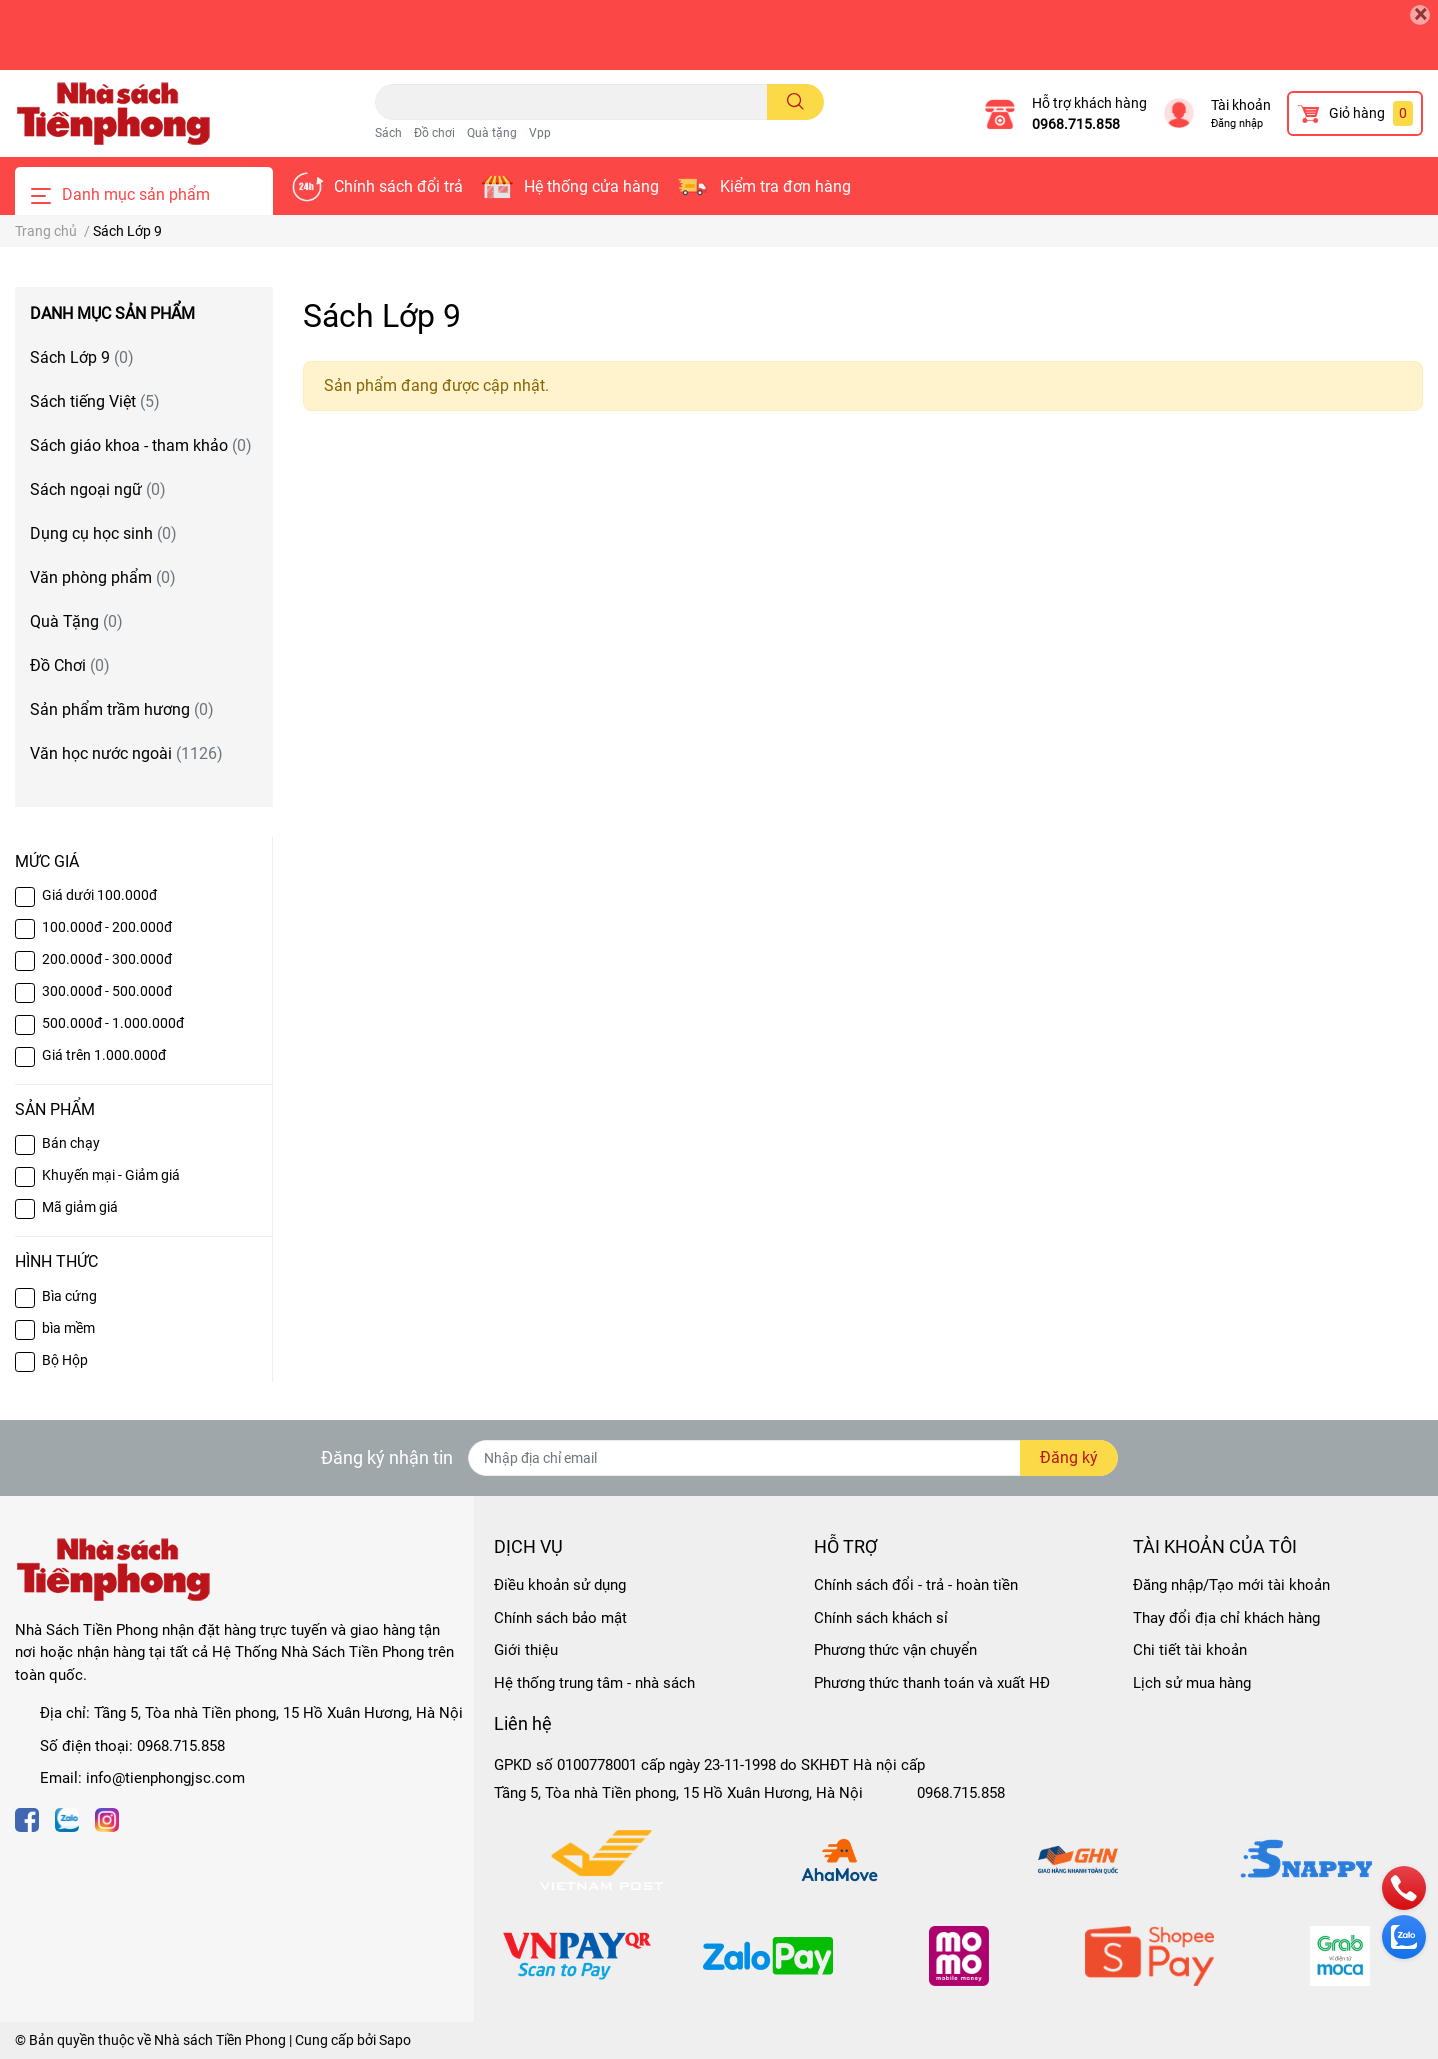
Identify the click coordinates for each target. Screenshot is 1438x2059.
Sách (388, 133)
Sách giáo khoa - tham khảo (141, 445)
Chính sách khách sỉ (881, 1618)
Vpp (540, 133)
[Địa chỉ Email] (793, 1458)
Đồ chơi (434, 133)
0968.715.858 (1076, 124)
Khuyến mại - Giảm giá (111, 1175)
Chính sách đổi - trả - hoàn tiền (916, 1585)
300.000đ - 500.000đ (107, 991)
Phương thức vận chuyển (895, 1650)
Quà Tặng (76, 621)
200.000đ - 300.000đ (107, 959)
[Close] (1420, 15)
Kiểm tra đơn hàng (785, 186)
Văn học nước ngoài (126, 753)
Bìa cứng (69, 1296)
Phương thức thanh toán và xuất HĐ (932, 1683)
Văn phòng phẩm (103, 577)
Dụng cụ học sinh (103, 533)
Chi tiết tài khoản (1190, 1650)
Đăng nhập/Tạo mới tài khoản (1231, 1585)
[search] (795, 102)
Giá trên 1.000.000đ (104, 1055)
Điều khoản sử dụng (560, 1585)
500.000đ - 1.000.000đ (113, 1023)
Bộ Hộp (65, 1360)
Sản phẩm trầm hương (122, 709)
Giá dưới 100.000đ (99, 895)
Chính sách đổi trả (398, 186)
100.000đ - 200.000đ (107, 927)
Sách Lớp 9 (82, 357)
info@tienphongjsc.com (165, 1778)
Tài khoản (1241, 105)
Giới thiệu (526, 1650)
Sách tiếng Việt (95, 401)
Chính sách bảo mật (560, 1618)
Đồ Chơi (70, 665)
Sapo (395, 2040)
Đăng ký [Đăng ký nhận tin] (1069, 1457)
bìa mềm (68, 1328)
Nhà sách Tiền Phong (220, 2040)
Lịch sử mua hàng (1192, 1683)
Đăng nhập (1237, 123)
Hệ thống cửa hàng (591, 186)
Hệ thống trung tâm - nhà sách (594, 1683)
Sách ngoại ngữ (98, 489)
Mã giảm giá (80, 1207)
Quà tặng (492, 133)
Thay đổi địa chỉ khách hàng (1226, 1618)
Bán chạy (71, 1143)
